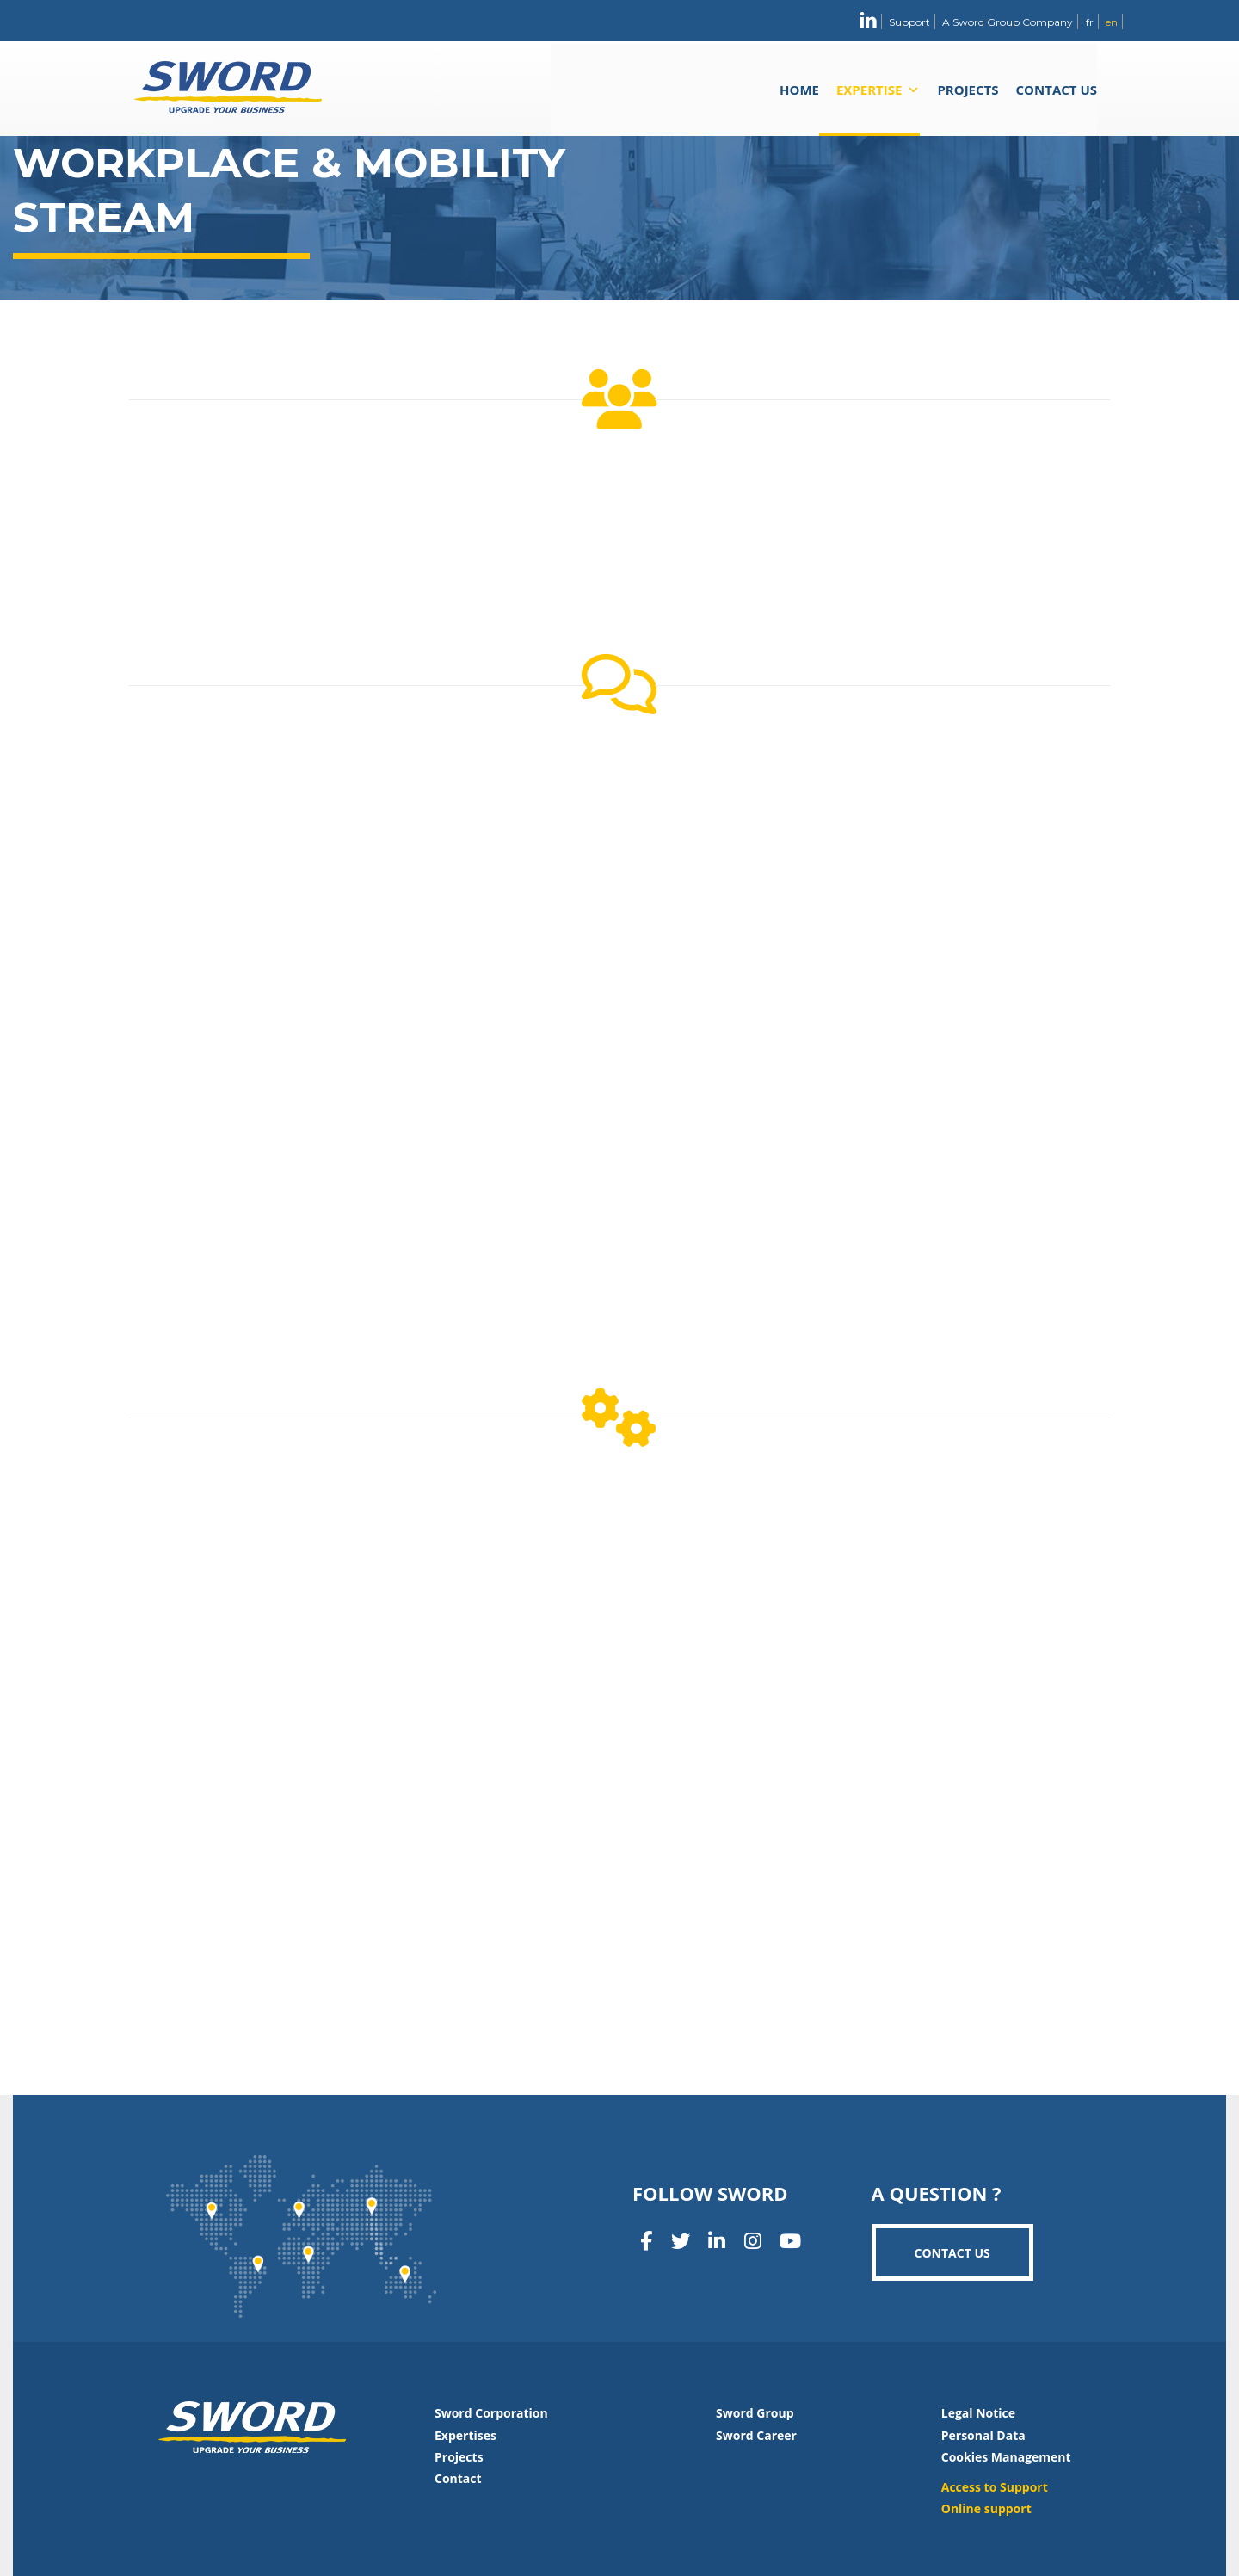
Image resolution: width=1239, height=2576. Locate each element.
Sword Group (754, 2413)
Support (909, 21)
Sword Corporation (491, 2413)
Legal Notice (978, 2413)
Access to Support (994, 2487)
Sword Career (756, 2435)
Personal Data (983, 2435)
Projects (967, 89)
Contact (458, 2478)
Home (799, 89)
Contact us (1056, 89)
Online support (986, 2508)
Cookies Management (1006, 2457)
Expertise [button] (878, 89)
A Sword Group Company (1007, 21)
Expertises (465, 2435)
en (1112, 21)
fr (1090, 21)
